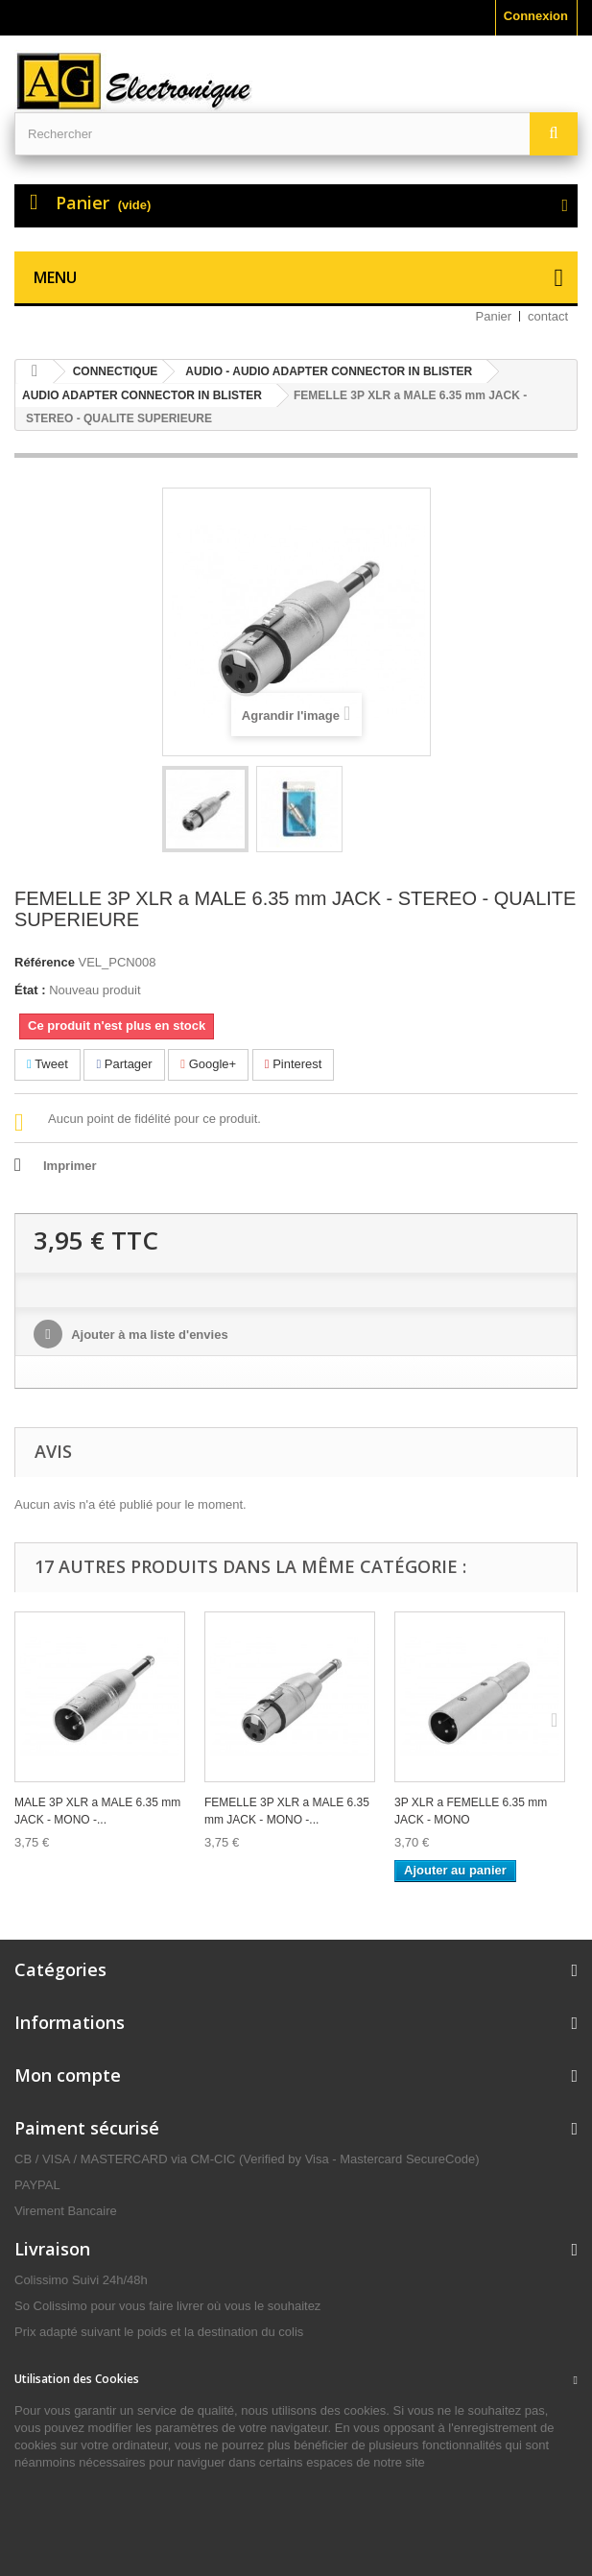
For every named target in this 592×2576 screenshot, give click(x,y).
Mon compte (67, 2075)
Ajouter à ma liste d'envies (148, 1334)
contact (548, 316)
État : (30, 990)
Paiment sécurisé (86, 2127)
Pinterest (293, 1064)
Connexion (536, 16)
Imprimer (70, 1165)
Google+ (208, 1064)
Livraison (52, 2248)
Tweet (47, 1064)
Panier (494, 316)
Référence (44, 962)
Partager (124, 1064)
